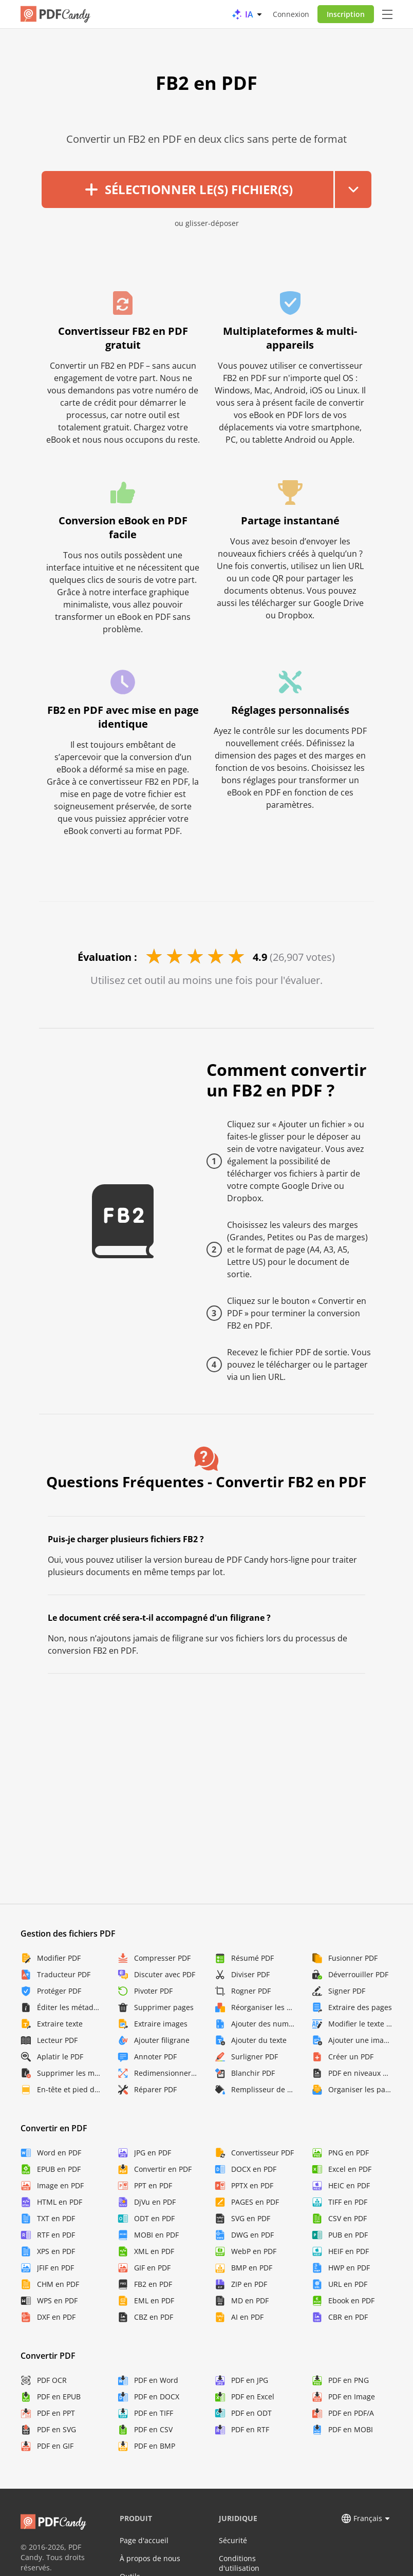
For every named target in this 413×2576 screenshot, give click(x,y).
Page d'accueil (144, 2540)
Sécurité (233, 2540)
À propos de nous (150, 2558)
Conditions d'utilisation (239, 2563)
